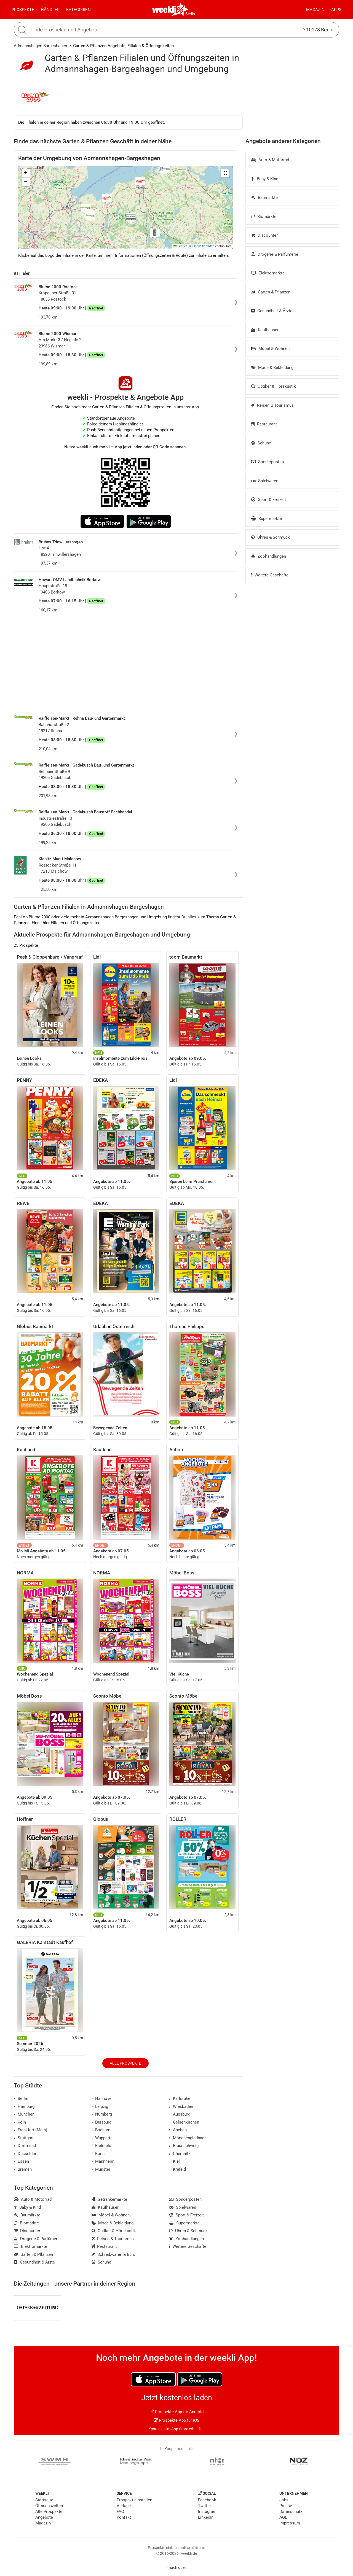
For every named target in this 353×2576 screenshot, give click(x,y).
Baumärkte (264, 197)
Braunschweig (184, 2145)
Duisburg (102, 2122)
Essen (21, 2161)
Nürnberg (102, 2114)
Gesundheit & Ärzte (271, 310)
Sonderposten (267, 461)
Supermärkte (266, 518)
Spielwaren (264, 480)
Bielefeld (101, 2145)
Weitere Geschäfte (269, 575)
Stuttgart (24, 2137)
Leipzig (100, 2106)
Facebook (207, 2499)
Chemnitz (179, 2153)
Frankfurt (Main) (30, 2129)
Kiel (174, 2161)
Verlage (124, 2505)
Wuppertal (103, 2137)
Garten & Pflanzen (270, 292)
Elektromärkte (268, 273)
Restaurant (264, 424)
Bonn (98, 2153)
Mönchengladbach (188, 2137)
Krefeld (177, 2169)
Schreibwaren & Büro (114, 2254)
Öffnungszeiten (49, 2505)
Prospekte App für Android (177, 2411)
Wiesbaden (181, 2106)
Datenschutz (290, 2511)
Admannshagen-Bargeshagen (40, 45)
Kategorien (78, 9)
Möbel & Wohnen (270, 348)
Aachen (178, 2129)
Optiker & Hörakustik (273, 386)
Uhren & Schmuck (270, 537)
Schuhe (261, 443)
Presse (285, 2505)
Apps (336, 9)
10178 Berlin (318, 30)
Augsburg (179, 2114)
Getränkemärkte (109, 2199)
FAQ (120, 2511)
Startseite (44, 2499)
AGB (283, 2517)
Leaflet (180, 246)
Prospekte (23, 9)
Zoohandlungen (268, 556)
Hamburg (24, 2106)
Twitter (204, 2505)
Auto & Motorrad (270, 159)
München (24, 2114)
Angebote (44, 2517)
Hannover (102, 2098)
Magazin (315, 9)
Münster (101, 2169)
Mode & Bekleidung (272, 367)
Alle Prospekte (125, 2063)
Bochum (101, 2129)
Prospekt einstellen (134, 2499)
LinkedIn (205, 2517)
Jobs (283, 2499)
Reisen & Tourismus (272, 405)
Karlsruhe (179, 2098)
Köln (20, 2122)
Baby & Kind (264, 178)
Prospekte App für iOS (176, 2420)
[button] (225, 173)
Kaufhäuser (265, 329)
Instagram (207, 2511)
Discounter (264, 235)
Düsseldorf (26, 2153)
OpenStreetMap (203, 246)
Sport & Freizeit (268, 499)
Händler (50, 9)
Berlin (190, 14)
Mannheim (103, 2161)
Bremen (23, 2169)
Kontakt (124, 2517)
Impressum (289, 2523)
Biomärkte (263, 216)
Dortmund (25, 2145)
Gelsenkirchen (184, 2122)
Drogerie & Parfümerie (274, 254)
